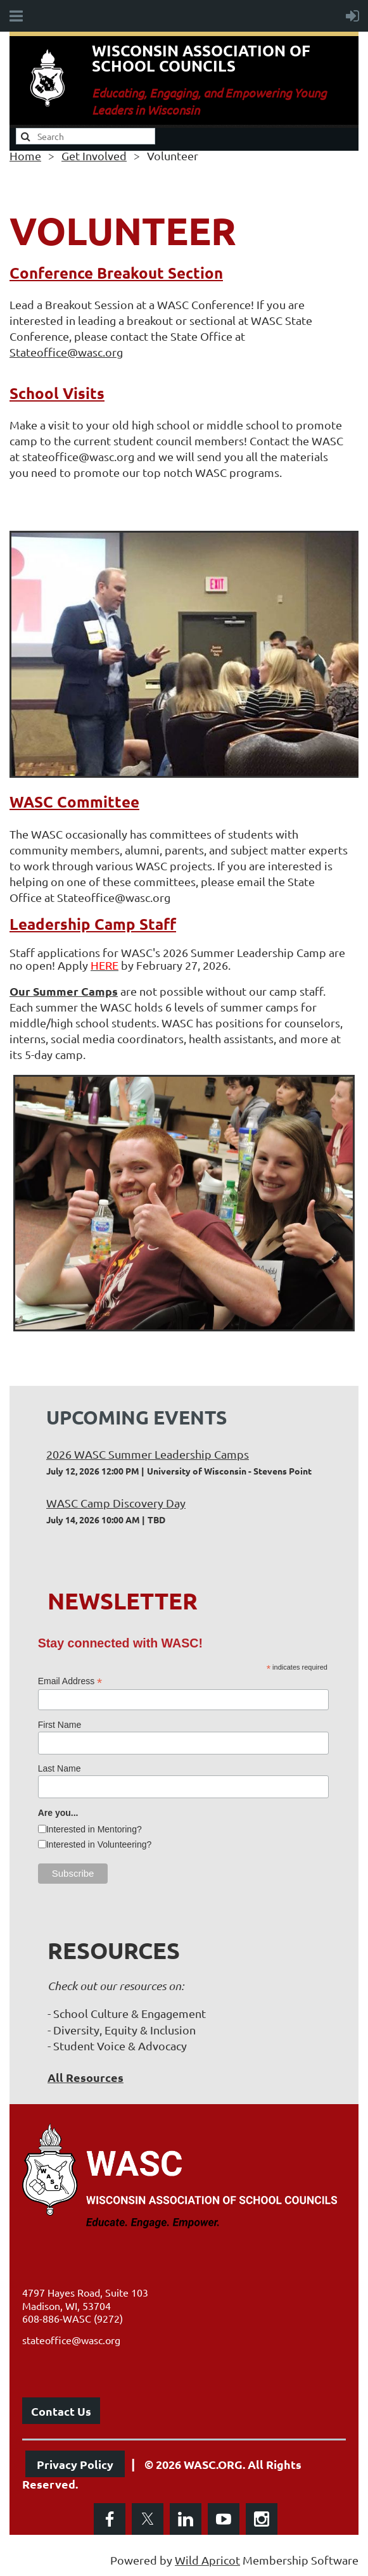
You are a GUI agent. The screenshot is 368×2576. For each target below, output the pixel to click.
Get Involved (94, 155)
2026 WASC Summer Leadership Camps (147, 1454)
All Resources (86, 2077)
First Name (59, 1725)
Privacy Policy (75, 2464)
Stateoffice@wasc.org (66, 351)
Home (25, 155)
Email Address (70, 1681)
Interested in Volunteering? (99, 1844)
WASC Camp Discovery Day (116, 1502)
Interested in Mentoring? (94, 1829)
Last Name (59, 1768)
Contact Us (61, 2411)
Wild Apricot (207, 2559)
